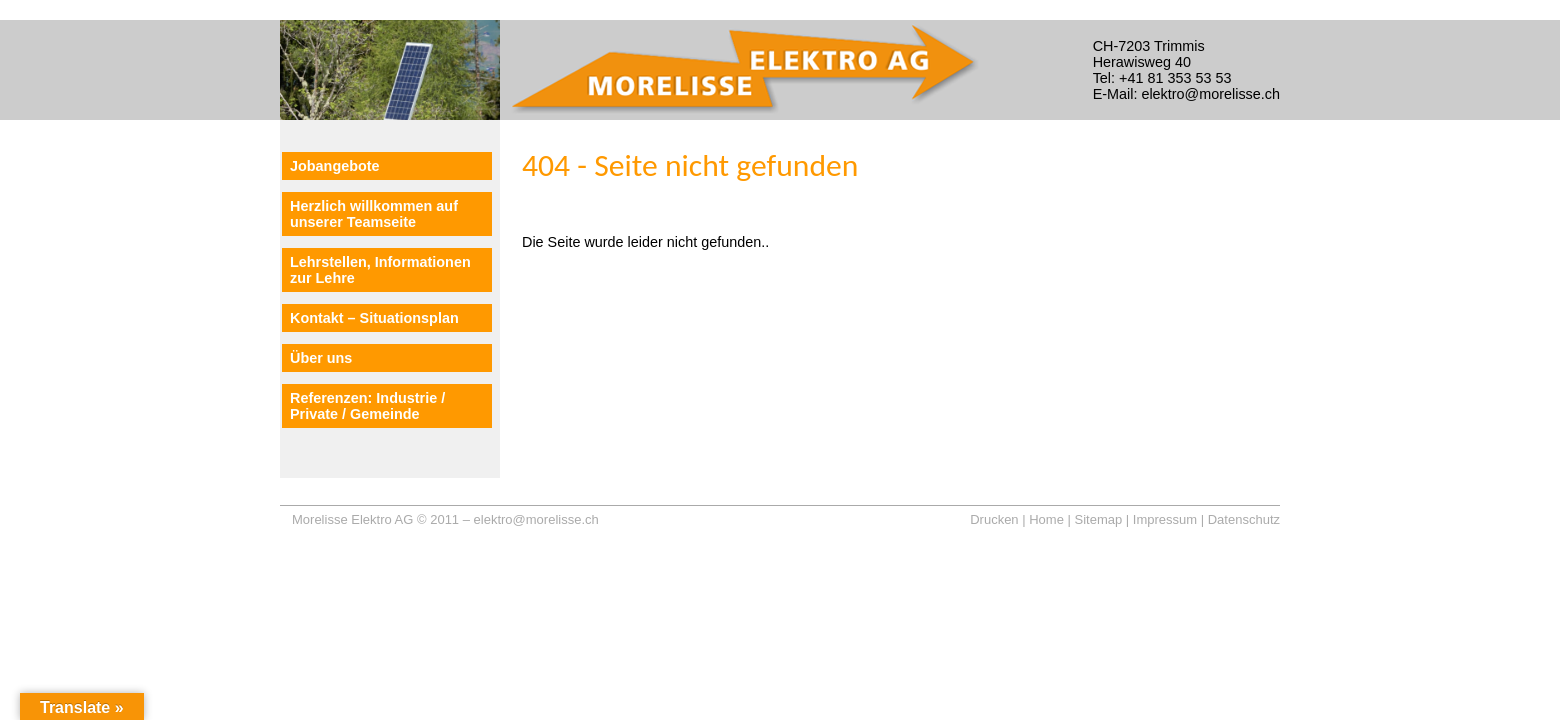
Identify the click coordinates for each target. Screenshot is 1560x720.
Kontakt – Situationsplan (374, 318)
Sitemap (1099, 519)
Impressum (1165, 519)
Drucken (994, 519)
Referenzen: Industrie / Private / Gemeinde (367, 406)
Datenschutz (1244, 519)
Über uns (321, 358)
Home (1046, 519)
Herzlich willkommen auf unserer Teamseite (374, 214)
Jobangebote (335, 166)
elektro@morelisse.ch (536, 519)
